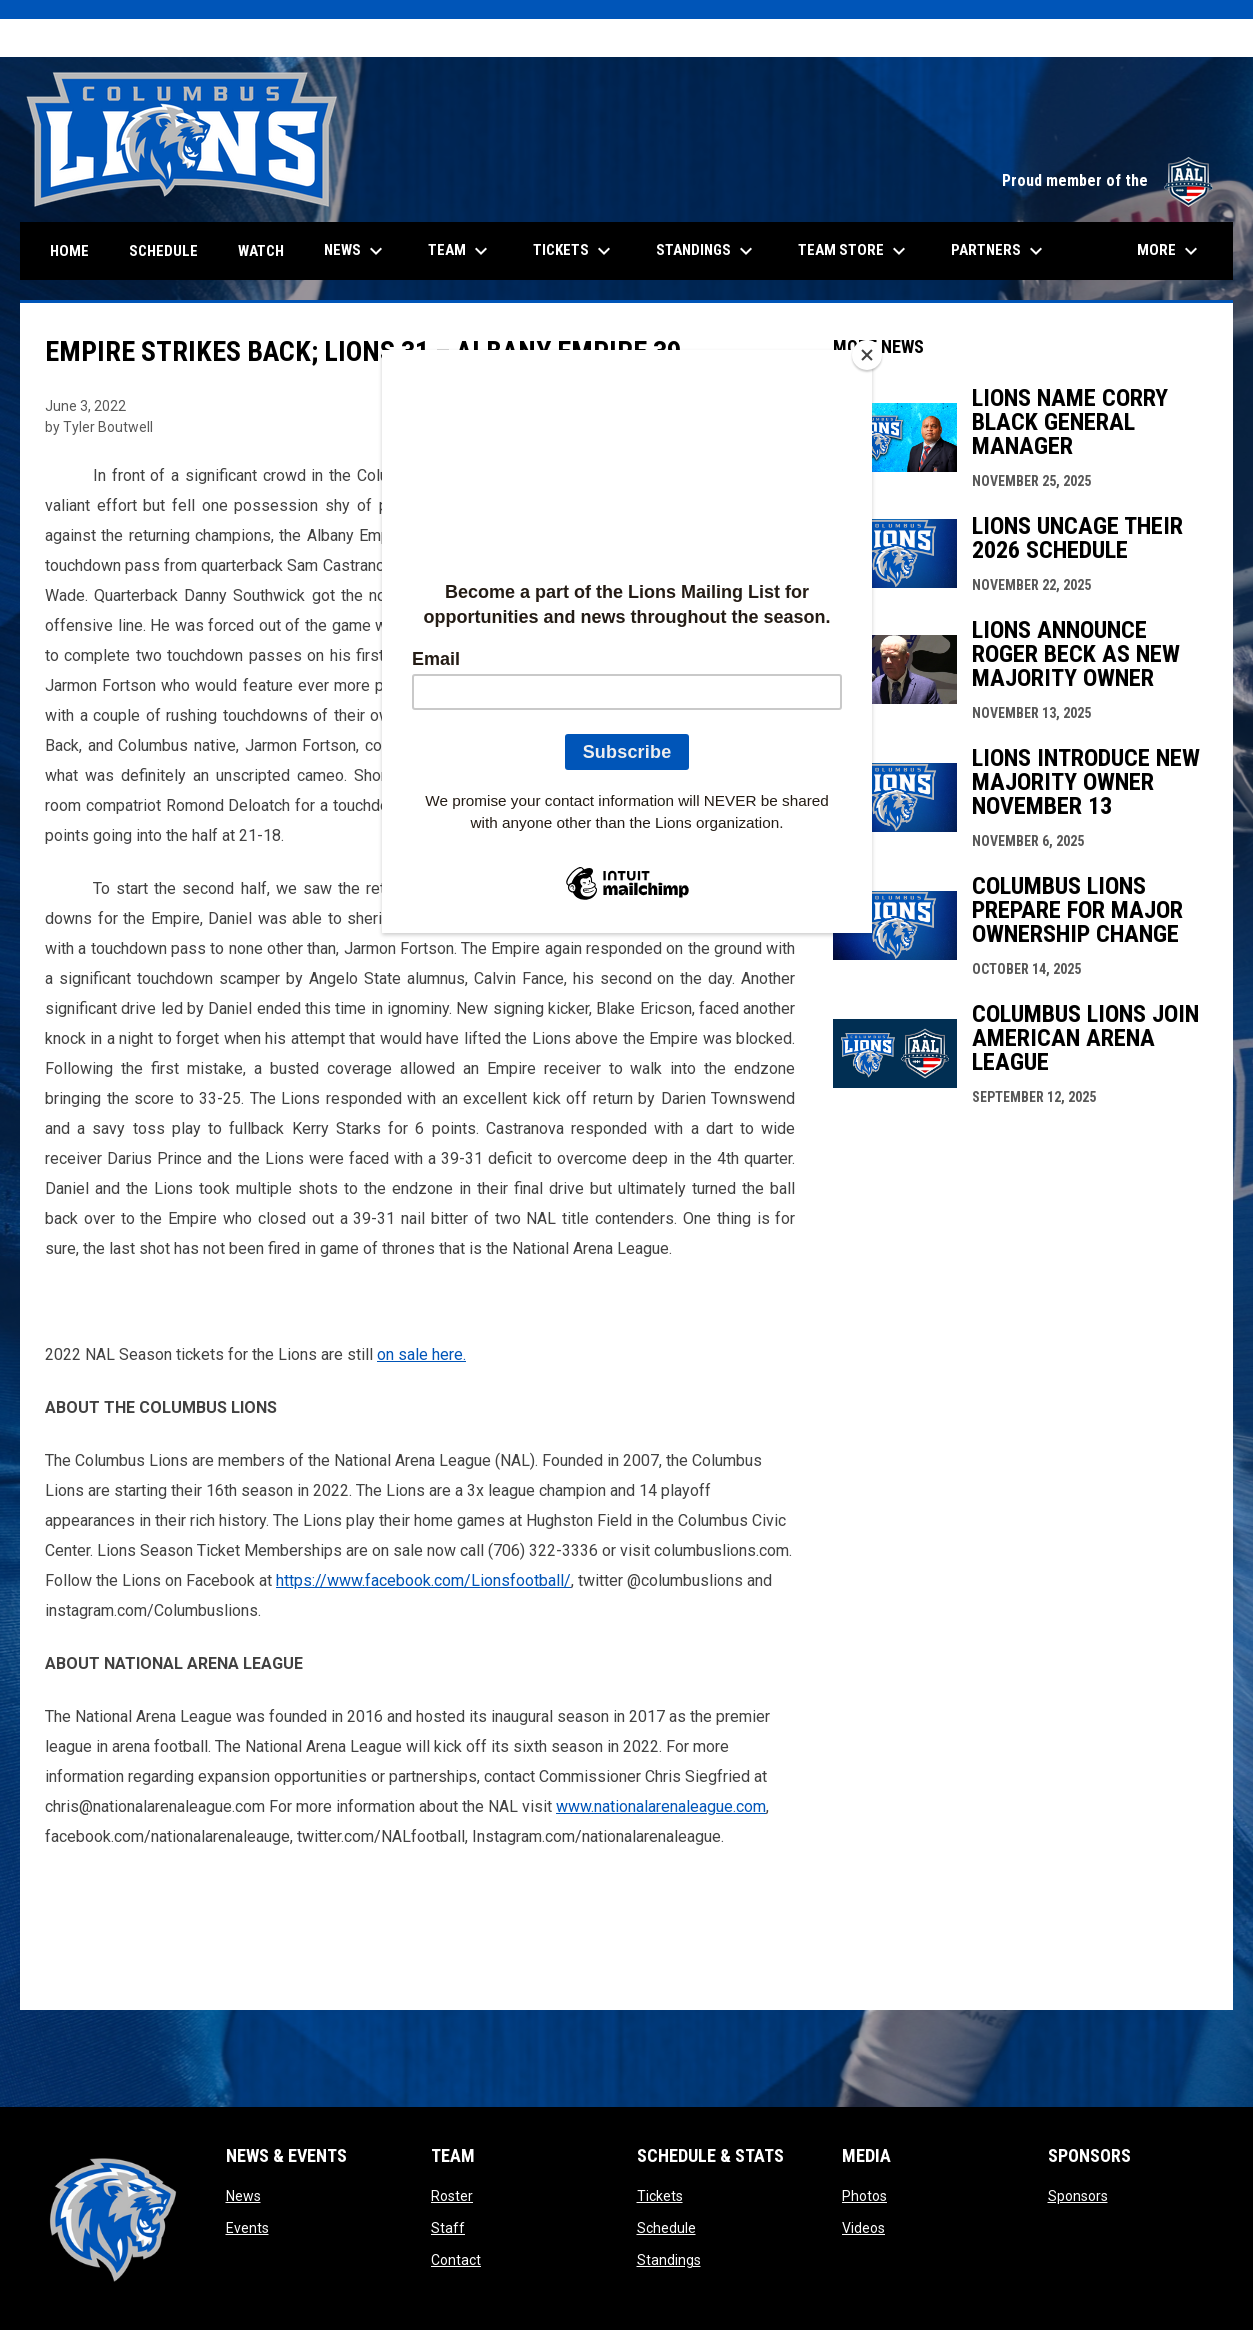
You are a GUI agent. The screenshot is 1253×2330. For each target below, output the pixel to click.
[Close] (867, 355)
